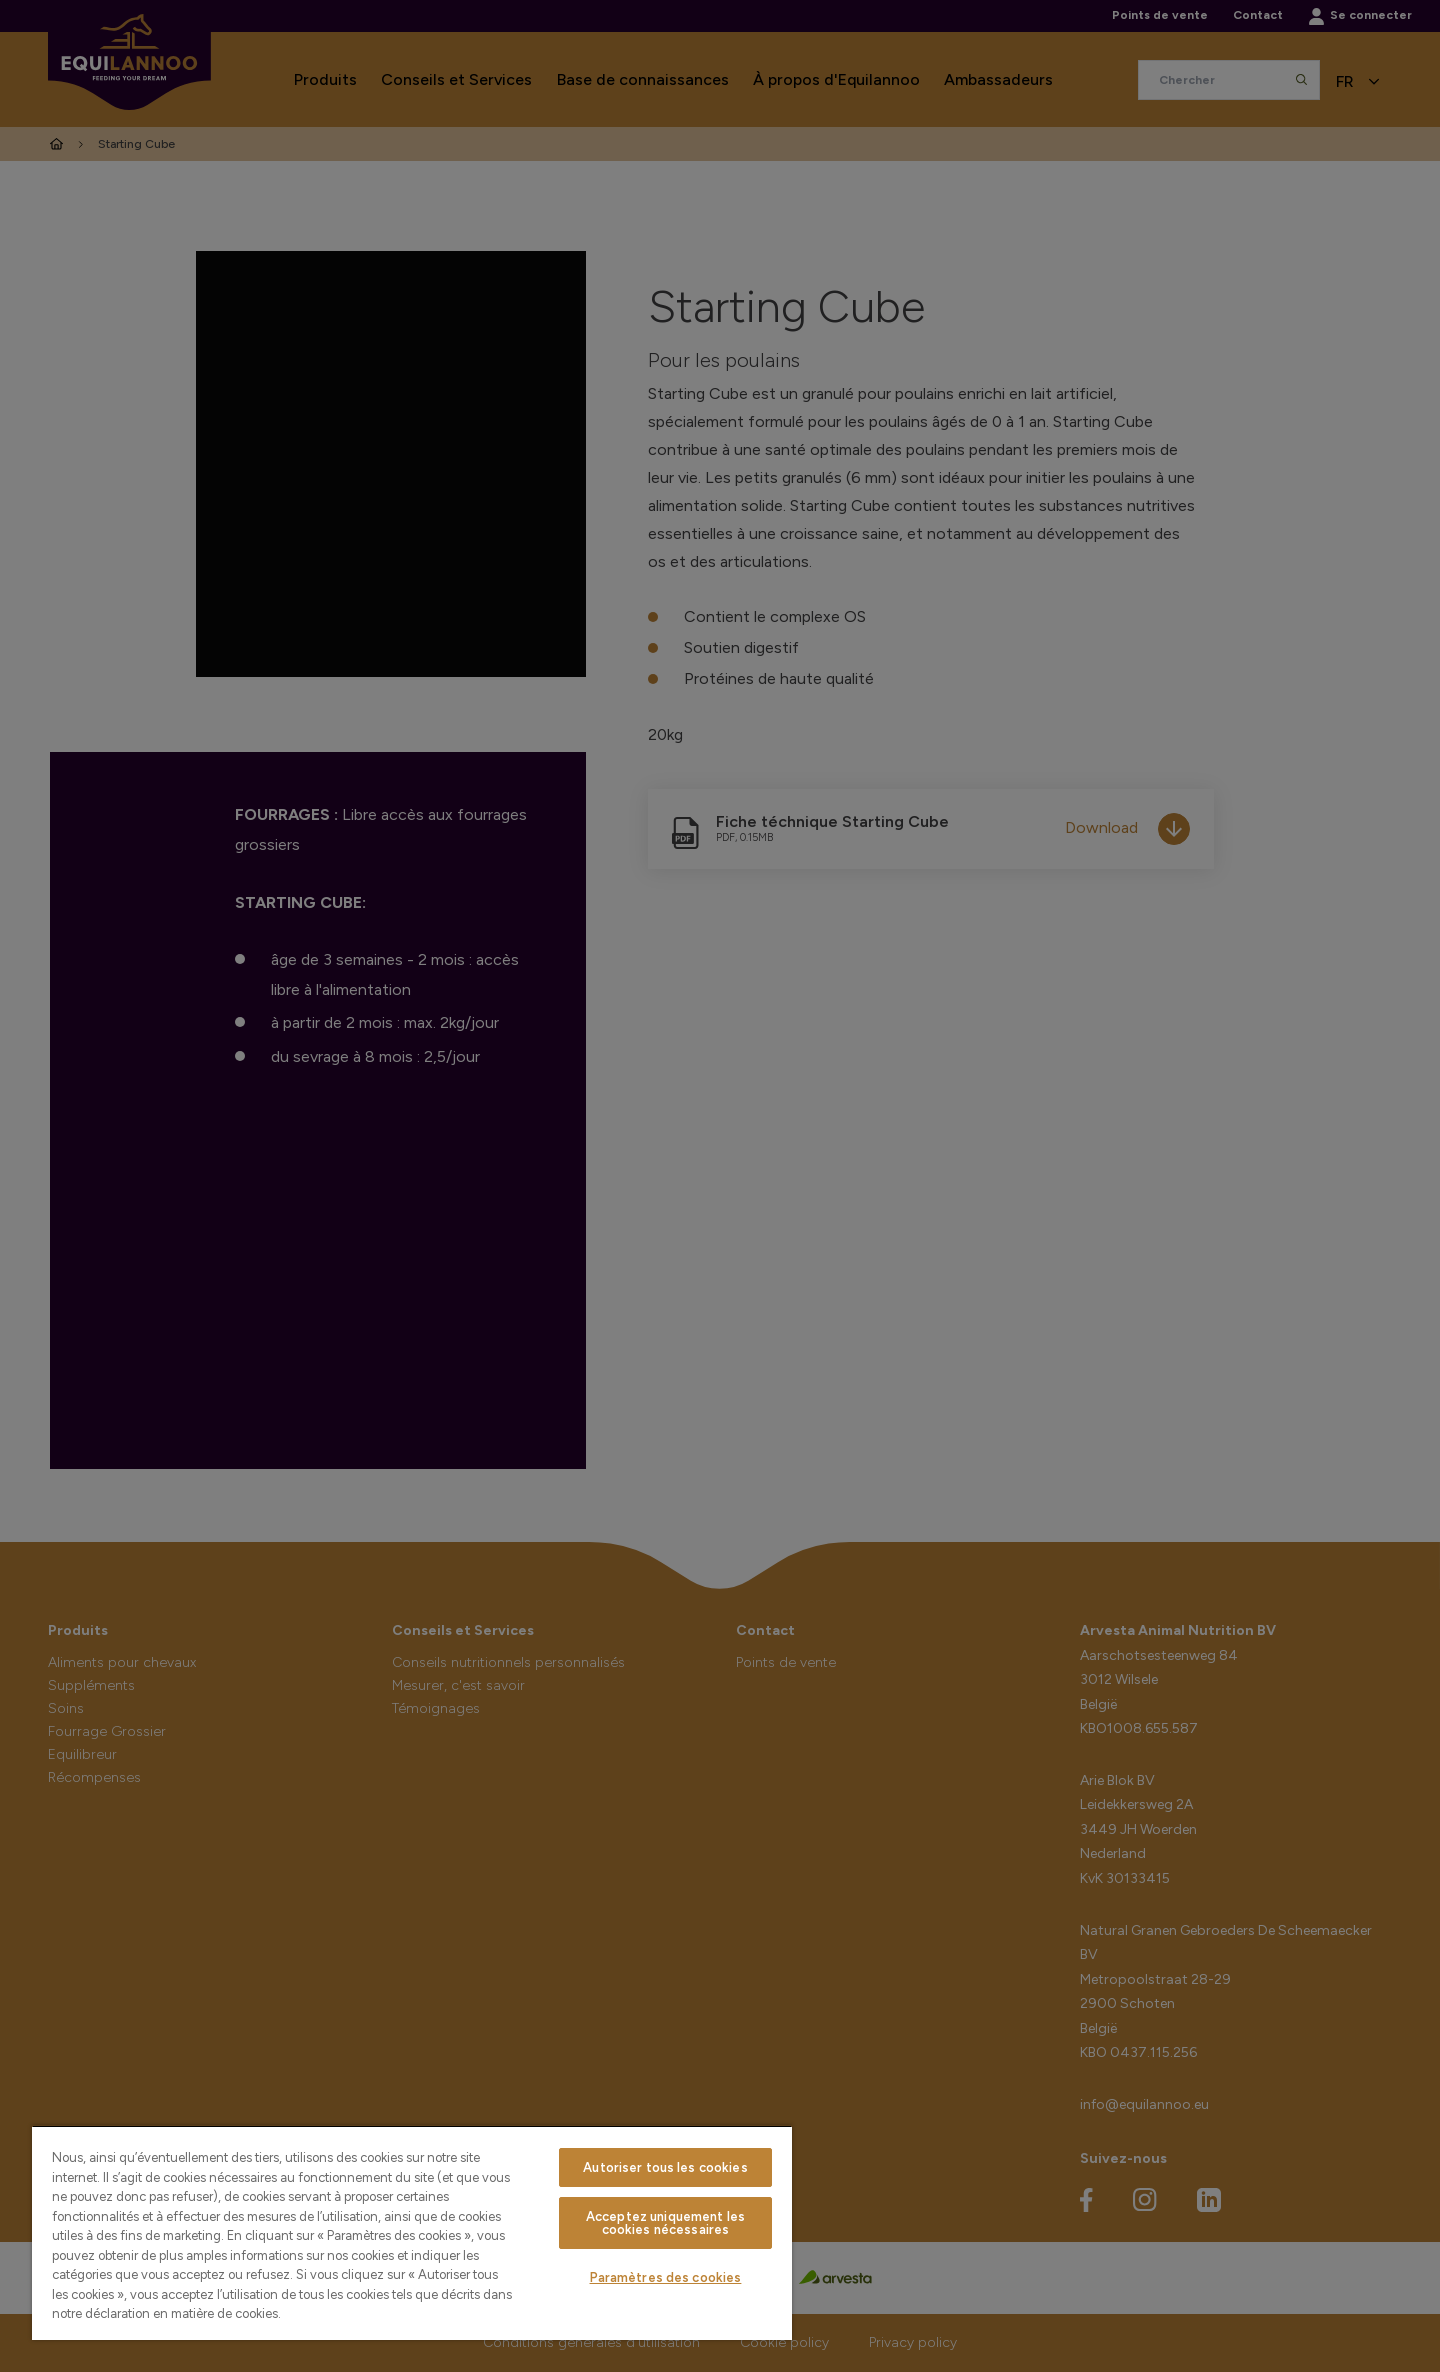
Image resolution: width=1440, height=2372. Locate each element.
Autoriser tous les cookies (665, 2167)
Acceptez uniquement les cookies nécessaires (665, 2223)
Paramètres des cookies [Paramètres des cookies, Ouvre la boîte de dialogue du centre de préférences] (666, 2277)
